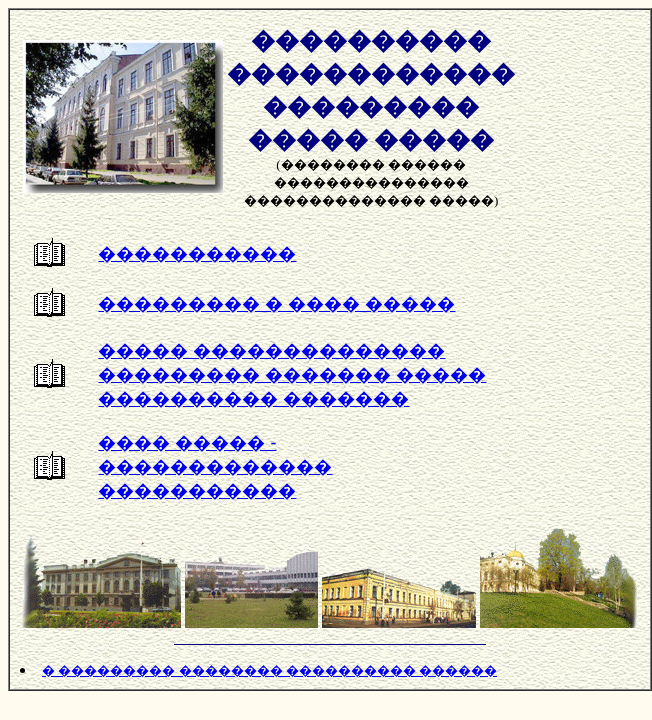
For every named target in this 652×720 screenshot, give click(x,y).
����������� (197, 254)
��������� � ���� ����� (276, 304)
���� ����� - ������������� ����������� (215, 467)
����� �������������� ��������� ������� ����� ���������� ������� (292, 375)
